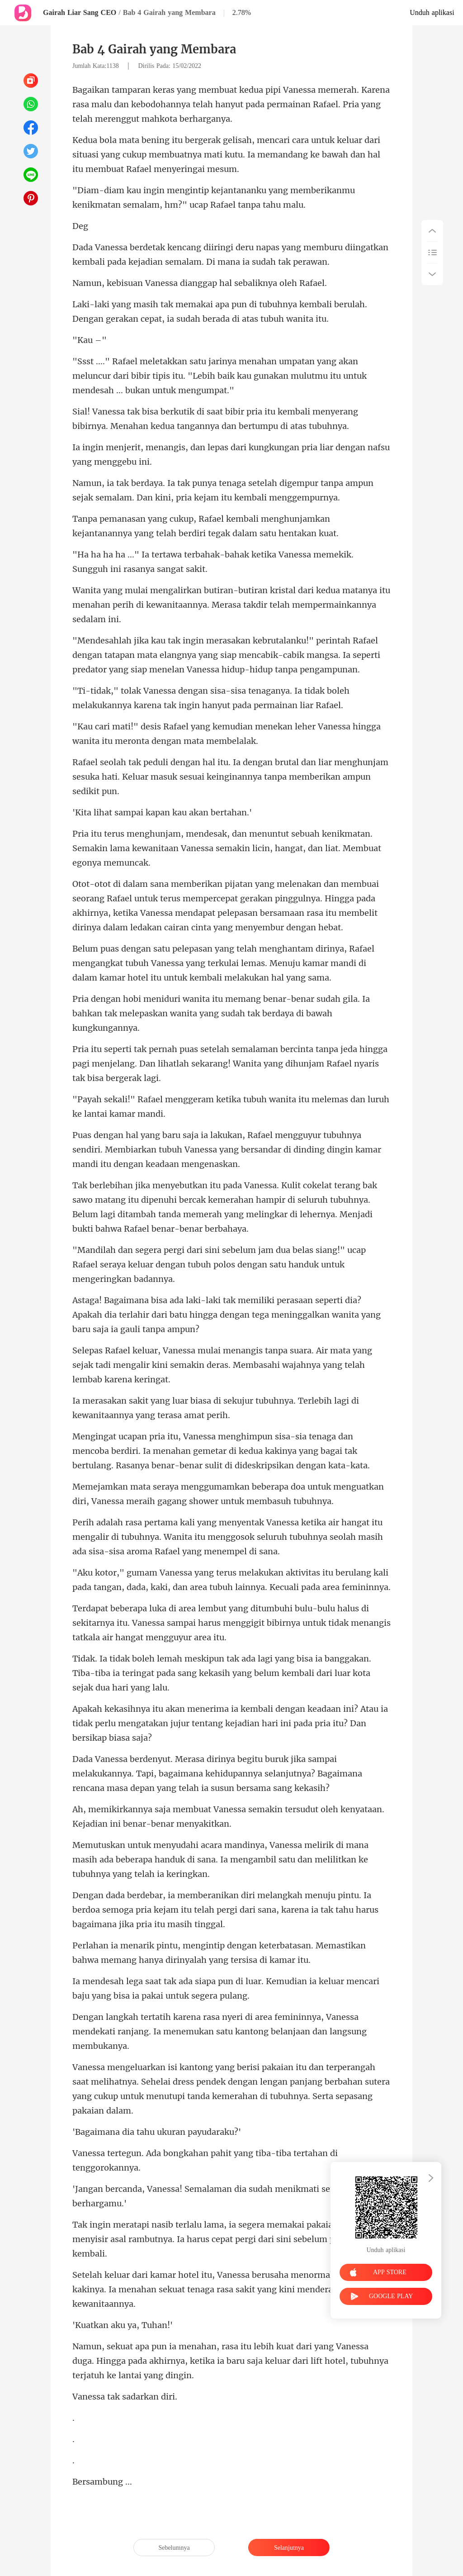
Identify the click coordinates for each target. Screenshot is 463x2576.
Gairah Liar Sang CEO (79, 12)
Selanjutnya (289, 2547)
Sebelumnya (173, 2547)
